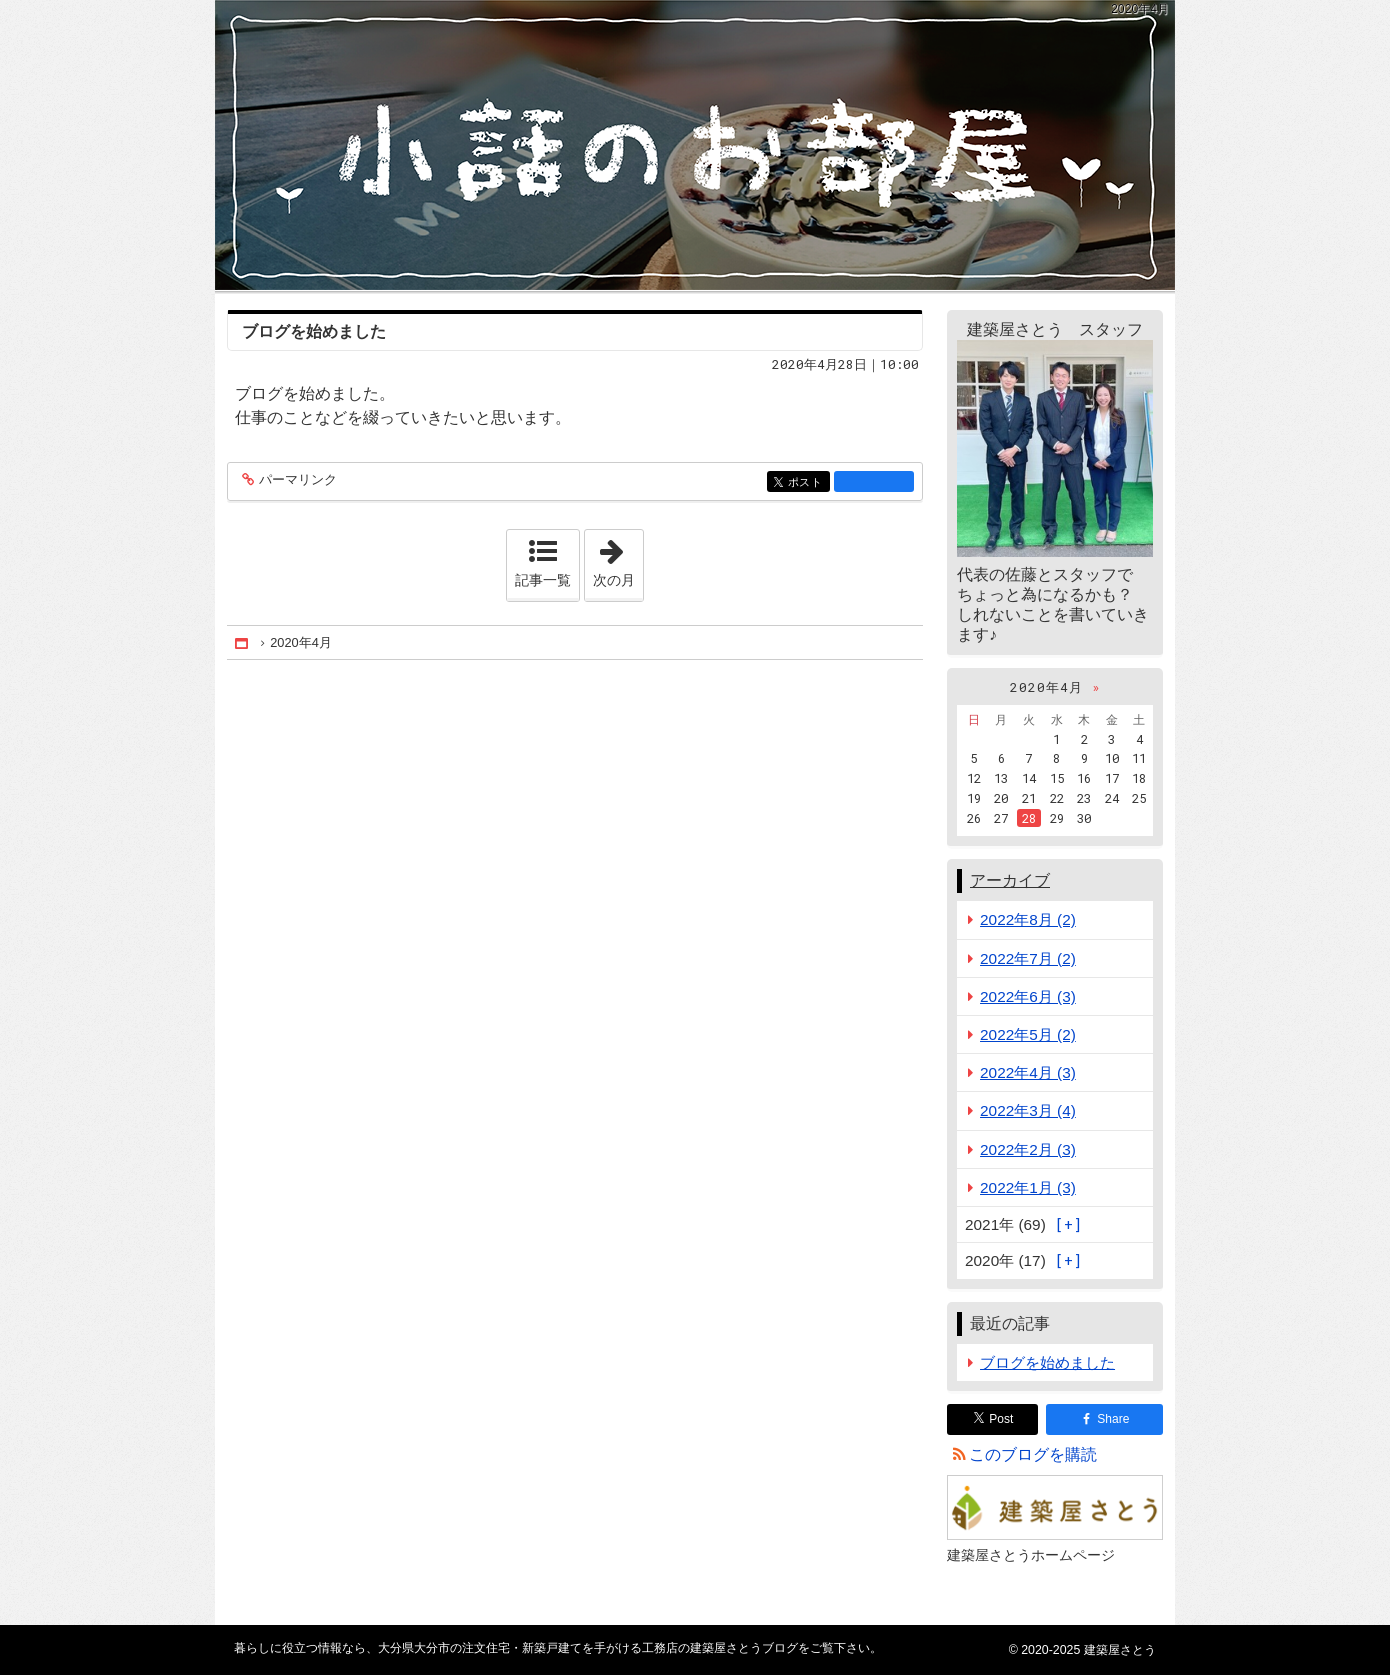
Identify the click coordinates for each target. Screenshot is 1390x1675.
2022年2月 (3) (1028, 1149)
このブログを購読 (1033, 1454)
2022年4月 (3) (1028, 1072)
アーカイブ (1010, 880)
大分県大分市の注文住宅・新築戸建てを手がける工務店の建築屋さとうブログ (695, 145)
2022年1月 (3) (1028, 1187)
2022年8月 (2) (1028, 919)
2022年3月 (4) (1028, 1110)
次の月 (618, 559)
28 (1029, 818)
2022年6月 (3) (1028, 996)
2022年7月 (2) (1028, 958)
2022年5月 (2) (1028, 1034)
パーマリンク (296, 480)
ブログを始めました (314, 331)
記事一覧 (543, 580)
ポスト (807, 483)
